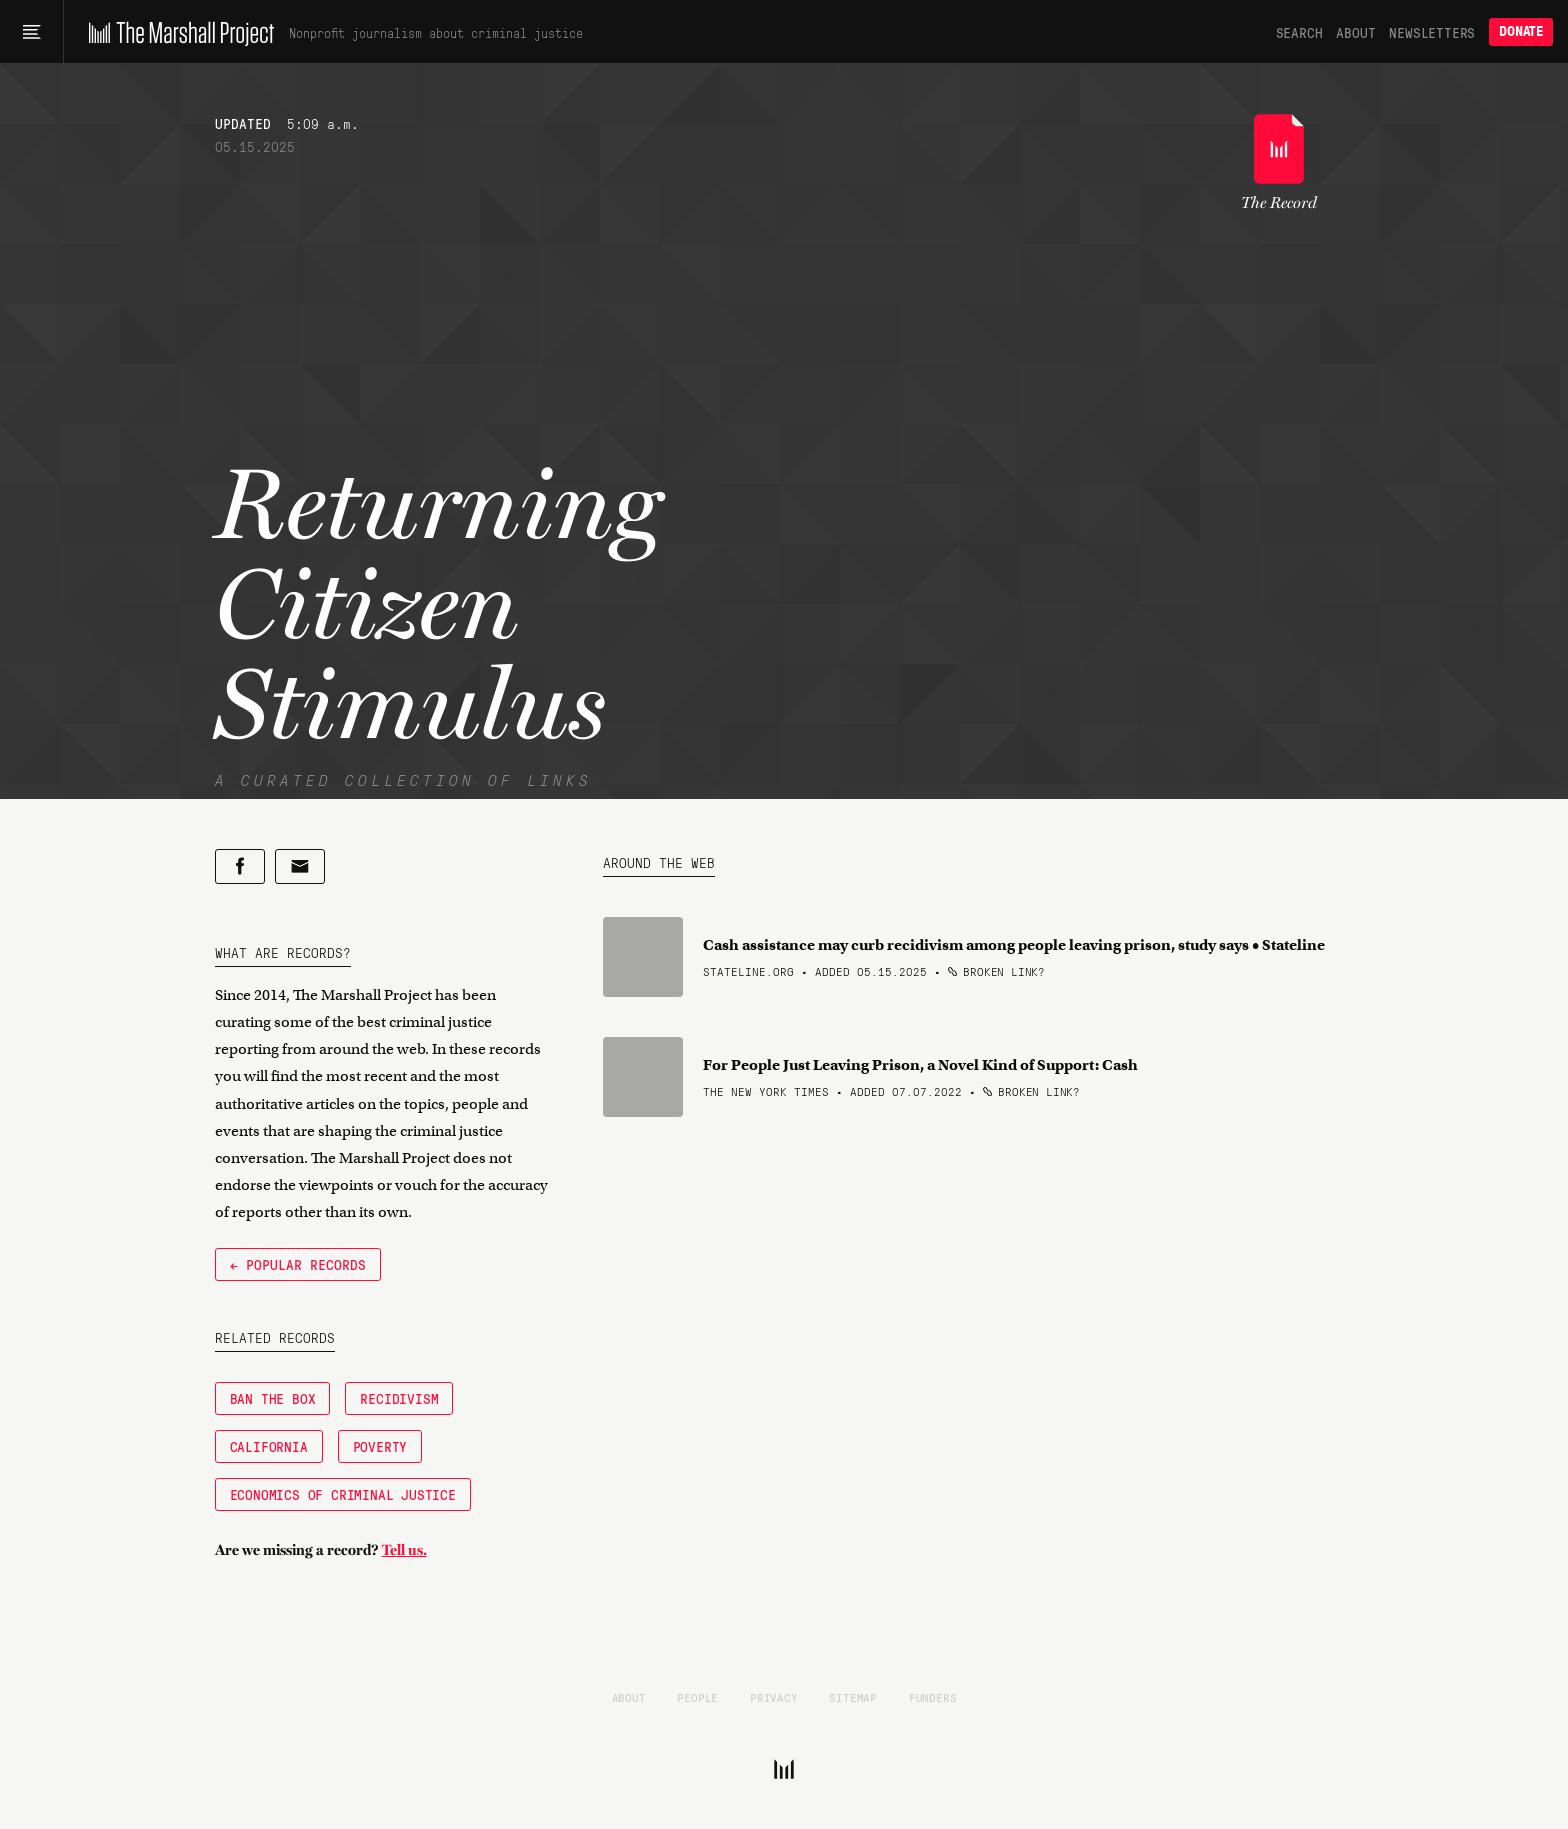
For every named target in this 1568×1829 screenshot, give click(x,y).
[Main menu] (31, 32)
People (697, 1697)
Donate (1521, 31)
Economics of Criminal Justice (343, 1494)
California (269, 1446)
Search (1299, 32)
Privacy (774, 1697)
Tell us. (404, 1550)
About (1355, 32)
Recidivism (399, 1398)
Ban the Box (273, 1398)
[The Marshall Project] (176, 32)
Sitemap (853, 1697)
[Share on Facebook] (240, 866)
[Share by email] (300, 866)
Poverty (380, 1446)
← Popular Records (298, 1264)
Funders (933, 1697)
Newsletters (1432, 32)
